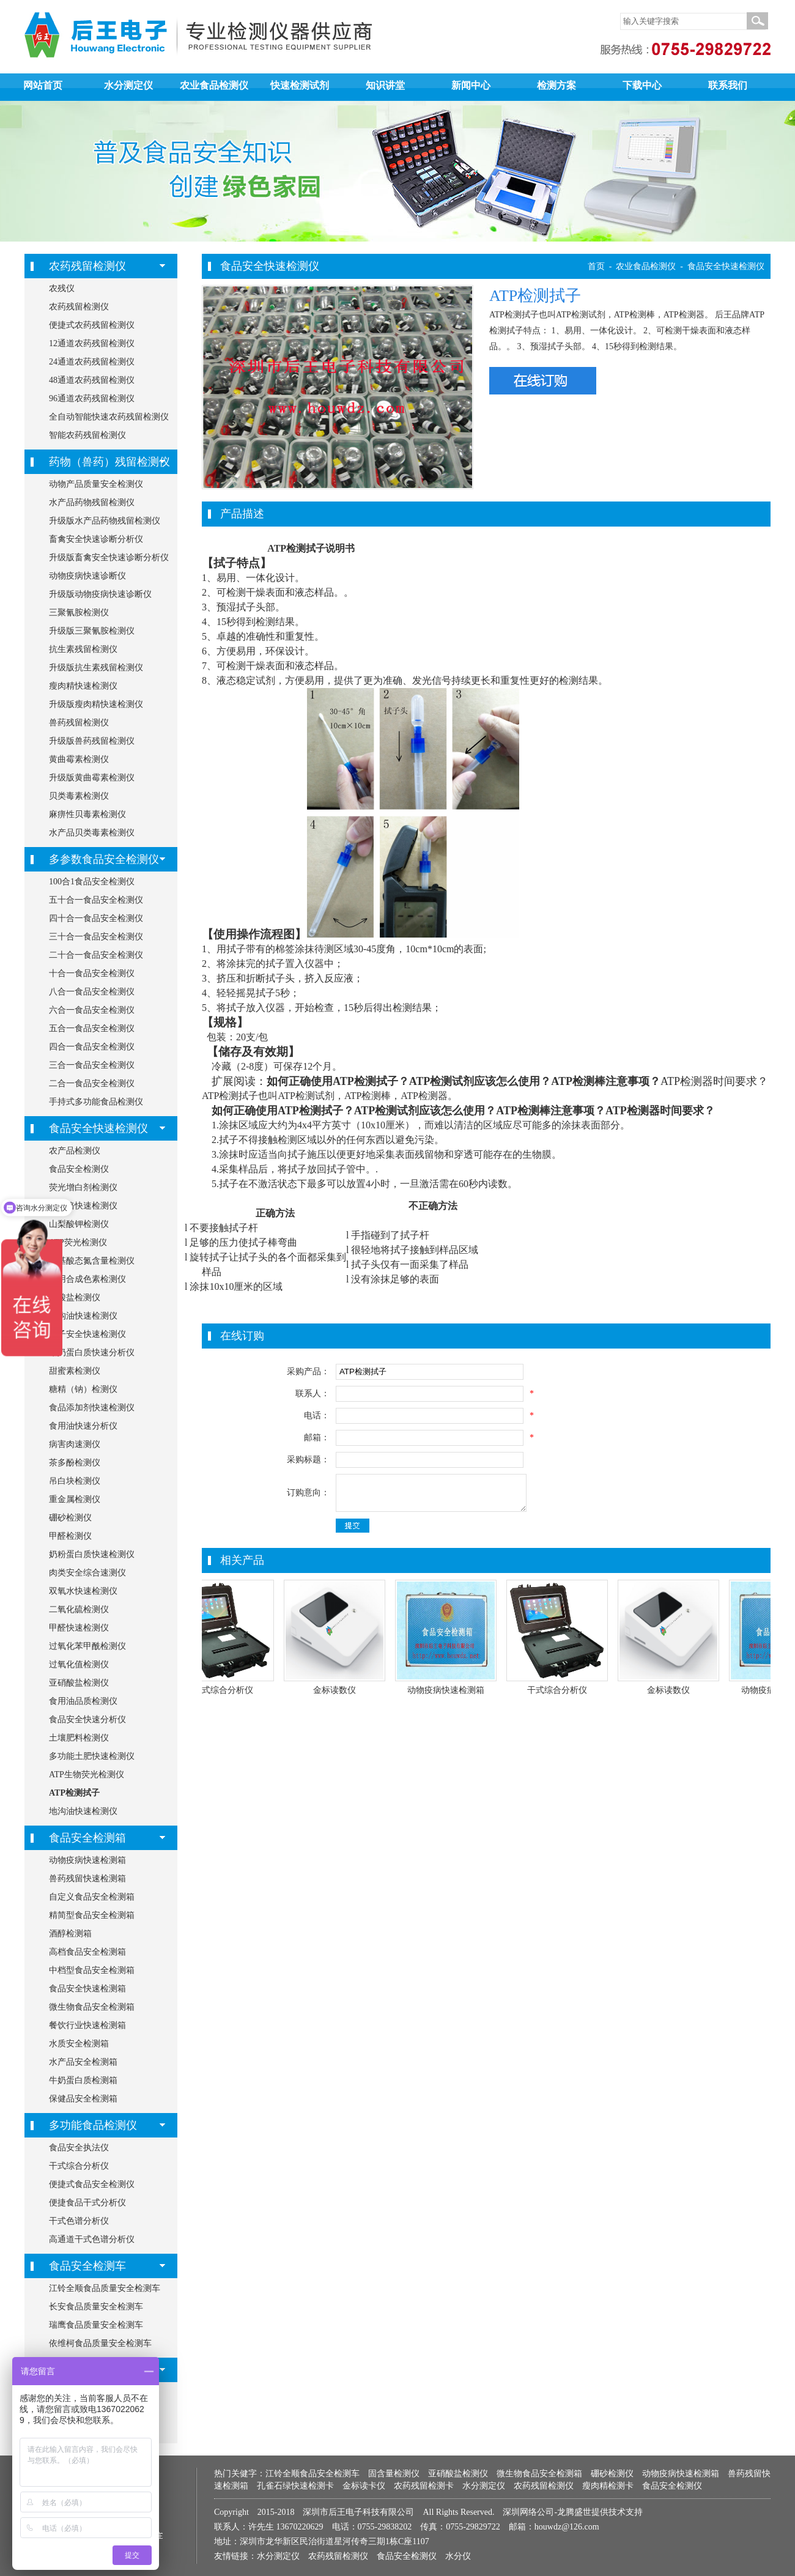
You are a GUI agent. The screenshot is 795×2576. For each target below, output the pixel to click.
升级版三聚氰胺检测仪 (92, 630)
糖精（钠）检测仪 (83, 1389)
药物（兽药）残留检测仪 (109, 462)
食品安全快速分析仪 (87, 1719)
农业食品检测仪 (214, 85)
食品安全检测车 (87, 2266)
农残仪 (62, 288)
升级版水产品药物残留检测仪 (104, 520)
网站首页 (42, 85)
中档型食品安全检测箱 (92, 1970)
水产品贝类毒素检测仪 (92, 832)
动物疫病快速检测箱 (87, 1860)
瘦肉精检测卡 (608, 2485)
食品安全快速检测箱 (87, 1988)
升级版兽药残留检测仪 (92, 741)
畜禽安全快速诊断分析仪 (96, 539)
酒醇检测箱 (70, 1933)
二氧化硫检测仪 (79, 1609)
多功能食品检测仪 (93, 2125)
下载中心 (642, 85)
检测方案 (556, 85)
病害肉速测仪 (74, 1444)
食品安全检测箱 (87, 1838)
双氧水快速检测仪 (83, 1591)
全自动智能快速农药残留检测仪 (109, 416)
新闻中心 (470, 85)
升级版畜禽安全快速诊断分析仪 (109, 557)
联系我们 (727, 85)
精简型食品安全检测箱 (92, 1915)
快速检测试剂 (299, 85)
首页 (596, 266)
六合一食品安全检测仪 (92, 1010)
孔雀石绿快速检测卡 (295, 2485)
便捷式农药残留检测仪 (92, 325)
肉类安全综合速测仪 (87, 1572)
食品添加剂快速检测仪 (92, 1407)
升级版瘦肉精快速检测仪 (96, 704)
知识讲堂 (385, 85)
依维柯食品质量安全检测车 (100, 2343)
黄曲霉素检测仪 (79, 759)
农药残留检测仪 (87, 266)
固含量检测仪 (394, 2473)
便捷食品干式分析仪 (87, 2202)
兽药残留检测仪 (79, 722)
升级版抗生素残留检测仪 (96, 667)
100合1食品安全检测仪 (92, 881)
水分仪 (458, 2556)
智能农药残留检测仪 (87, 435)
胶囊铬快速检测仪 (83, 1205)
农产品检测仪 (74, 1150)
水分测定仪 (128, 85)
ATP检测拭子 (74, 1792)
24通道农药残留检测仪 (92, 361)
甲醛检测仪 (70, 1536)
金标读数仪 (343, 1690)
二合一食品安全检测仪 (92, 1083)
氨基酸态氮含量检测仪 (92, 1260)
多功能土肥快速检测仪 (92, 1756)
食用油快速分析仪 (83, 1425)
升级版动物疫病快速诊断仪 (100, 594)
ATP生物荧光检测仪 (86, 1774)
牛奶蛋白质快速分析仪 (92, 1352)
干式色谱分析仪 (79, 2221)
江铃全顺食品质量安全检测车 (104, 2288)
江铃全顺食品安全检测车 (312, 2473)
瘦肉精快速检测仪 (83, 685)
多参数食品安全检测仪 (104, 859)
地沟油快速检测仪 (83, 1315)
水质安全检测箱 (79, 2043)
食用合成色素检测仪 (87, 1279)
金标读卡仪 (363, 2485)
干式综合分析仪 (79, 2166)
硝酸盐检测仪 (74, 1297)
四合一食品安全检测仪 (92, 1046)
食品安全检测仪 (79, 1169)
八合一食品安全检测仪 (92, 991)
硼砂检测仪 (70, 1517)
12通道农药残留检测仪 (92, 343)
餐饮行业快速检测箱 (87, 2025)
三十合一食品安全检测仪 (96, 936)
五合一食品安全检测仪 (92, 1028)
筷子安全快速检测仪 (87, 1334)
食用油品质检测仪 (83, 1701)
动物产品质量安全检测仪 (96, 484)
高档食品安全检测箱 (87, 1951)
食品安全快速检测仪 (98, 1128)
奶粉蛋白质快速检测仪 (92, 1554)
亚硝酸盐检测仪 (79, 1682)
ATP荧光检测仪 (78, 1242)
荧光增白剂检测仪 (83, 1187)
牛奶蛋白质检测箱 (83, 2080)
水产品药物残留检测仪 (92, 502)
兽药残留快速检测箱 (87, 1878)
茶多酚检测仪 (74, 1462)
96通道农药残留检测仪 (92, 398)
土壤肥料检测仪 (79, 1737)
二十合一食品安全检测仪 (96, 955)
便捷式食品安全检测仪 (92, 2184)
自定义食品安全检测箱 (92, 1896)
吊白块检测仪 (74, 1481)
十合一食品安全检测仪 (92, 973)
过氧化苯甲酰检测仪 (87, 1646)
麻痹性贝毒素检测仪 (87, 814)
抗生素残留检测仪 (83, 649)
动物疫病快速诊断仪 (87, 575)
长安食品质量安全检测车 (96, 2306)
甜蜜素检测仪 (74, 1370)
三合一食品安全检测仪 (92, 1065)
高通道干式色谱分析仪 (92, 2239)
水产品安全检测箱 (83, 2062)
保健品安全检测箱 (83, 2098)
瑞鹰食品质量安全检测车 (96, 2325)
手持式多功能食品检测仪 (96, 1101)
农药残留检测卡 (424, 2485)
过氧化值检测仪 (79, 1664)
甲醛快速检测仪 (79, 1627)
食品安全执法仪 (79, 2147)
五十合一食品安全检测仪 (96, 900)
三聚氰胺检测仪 (79, 612)
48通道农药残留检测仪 (92, 380)
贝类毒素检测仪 (79, 796)
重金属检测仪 (74, 1499)
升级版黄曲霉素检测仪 (92, 777)
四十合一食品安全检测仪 (96, 918)
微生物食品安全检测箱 (92, 2007)
